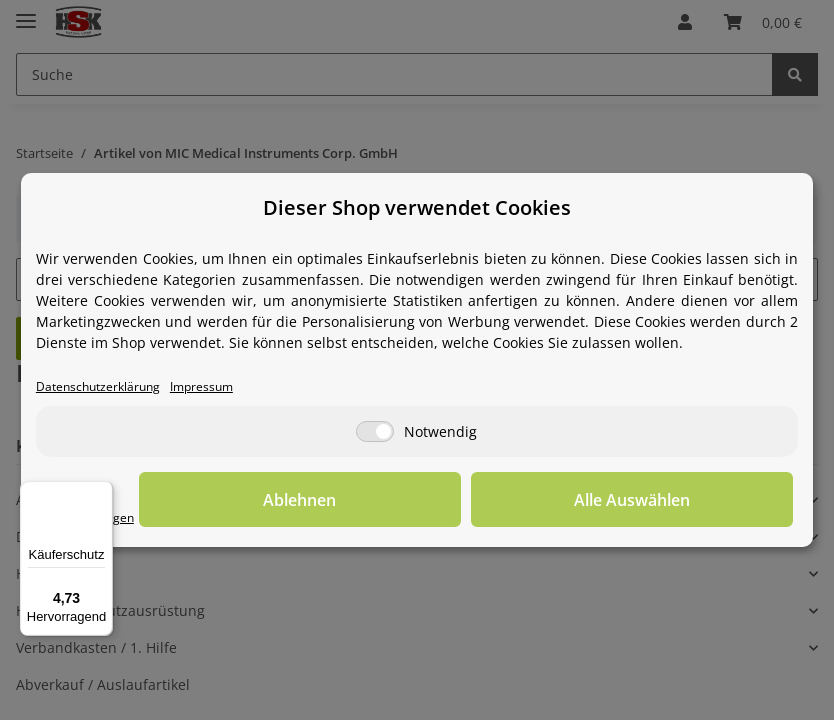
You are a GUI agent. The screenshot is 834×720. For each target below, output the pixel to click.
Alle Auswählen (693, 501)
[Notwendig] (375, 433)
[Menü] (101, 493)
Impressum (233, 387)
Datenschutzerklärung (110, 387)
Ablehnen (483, 501)
